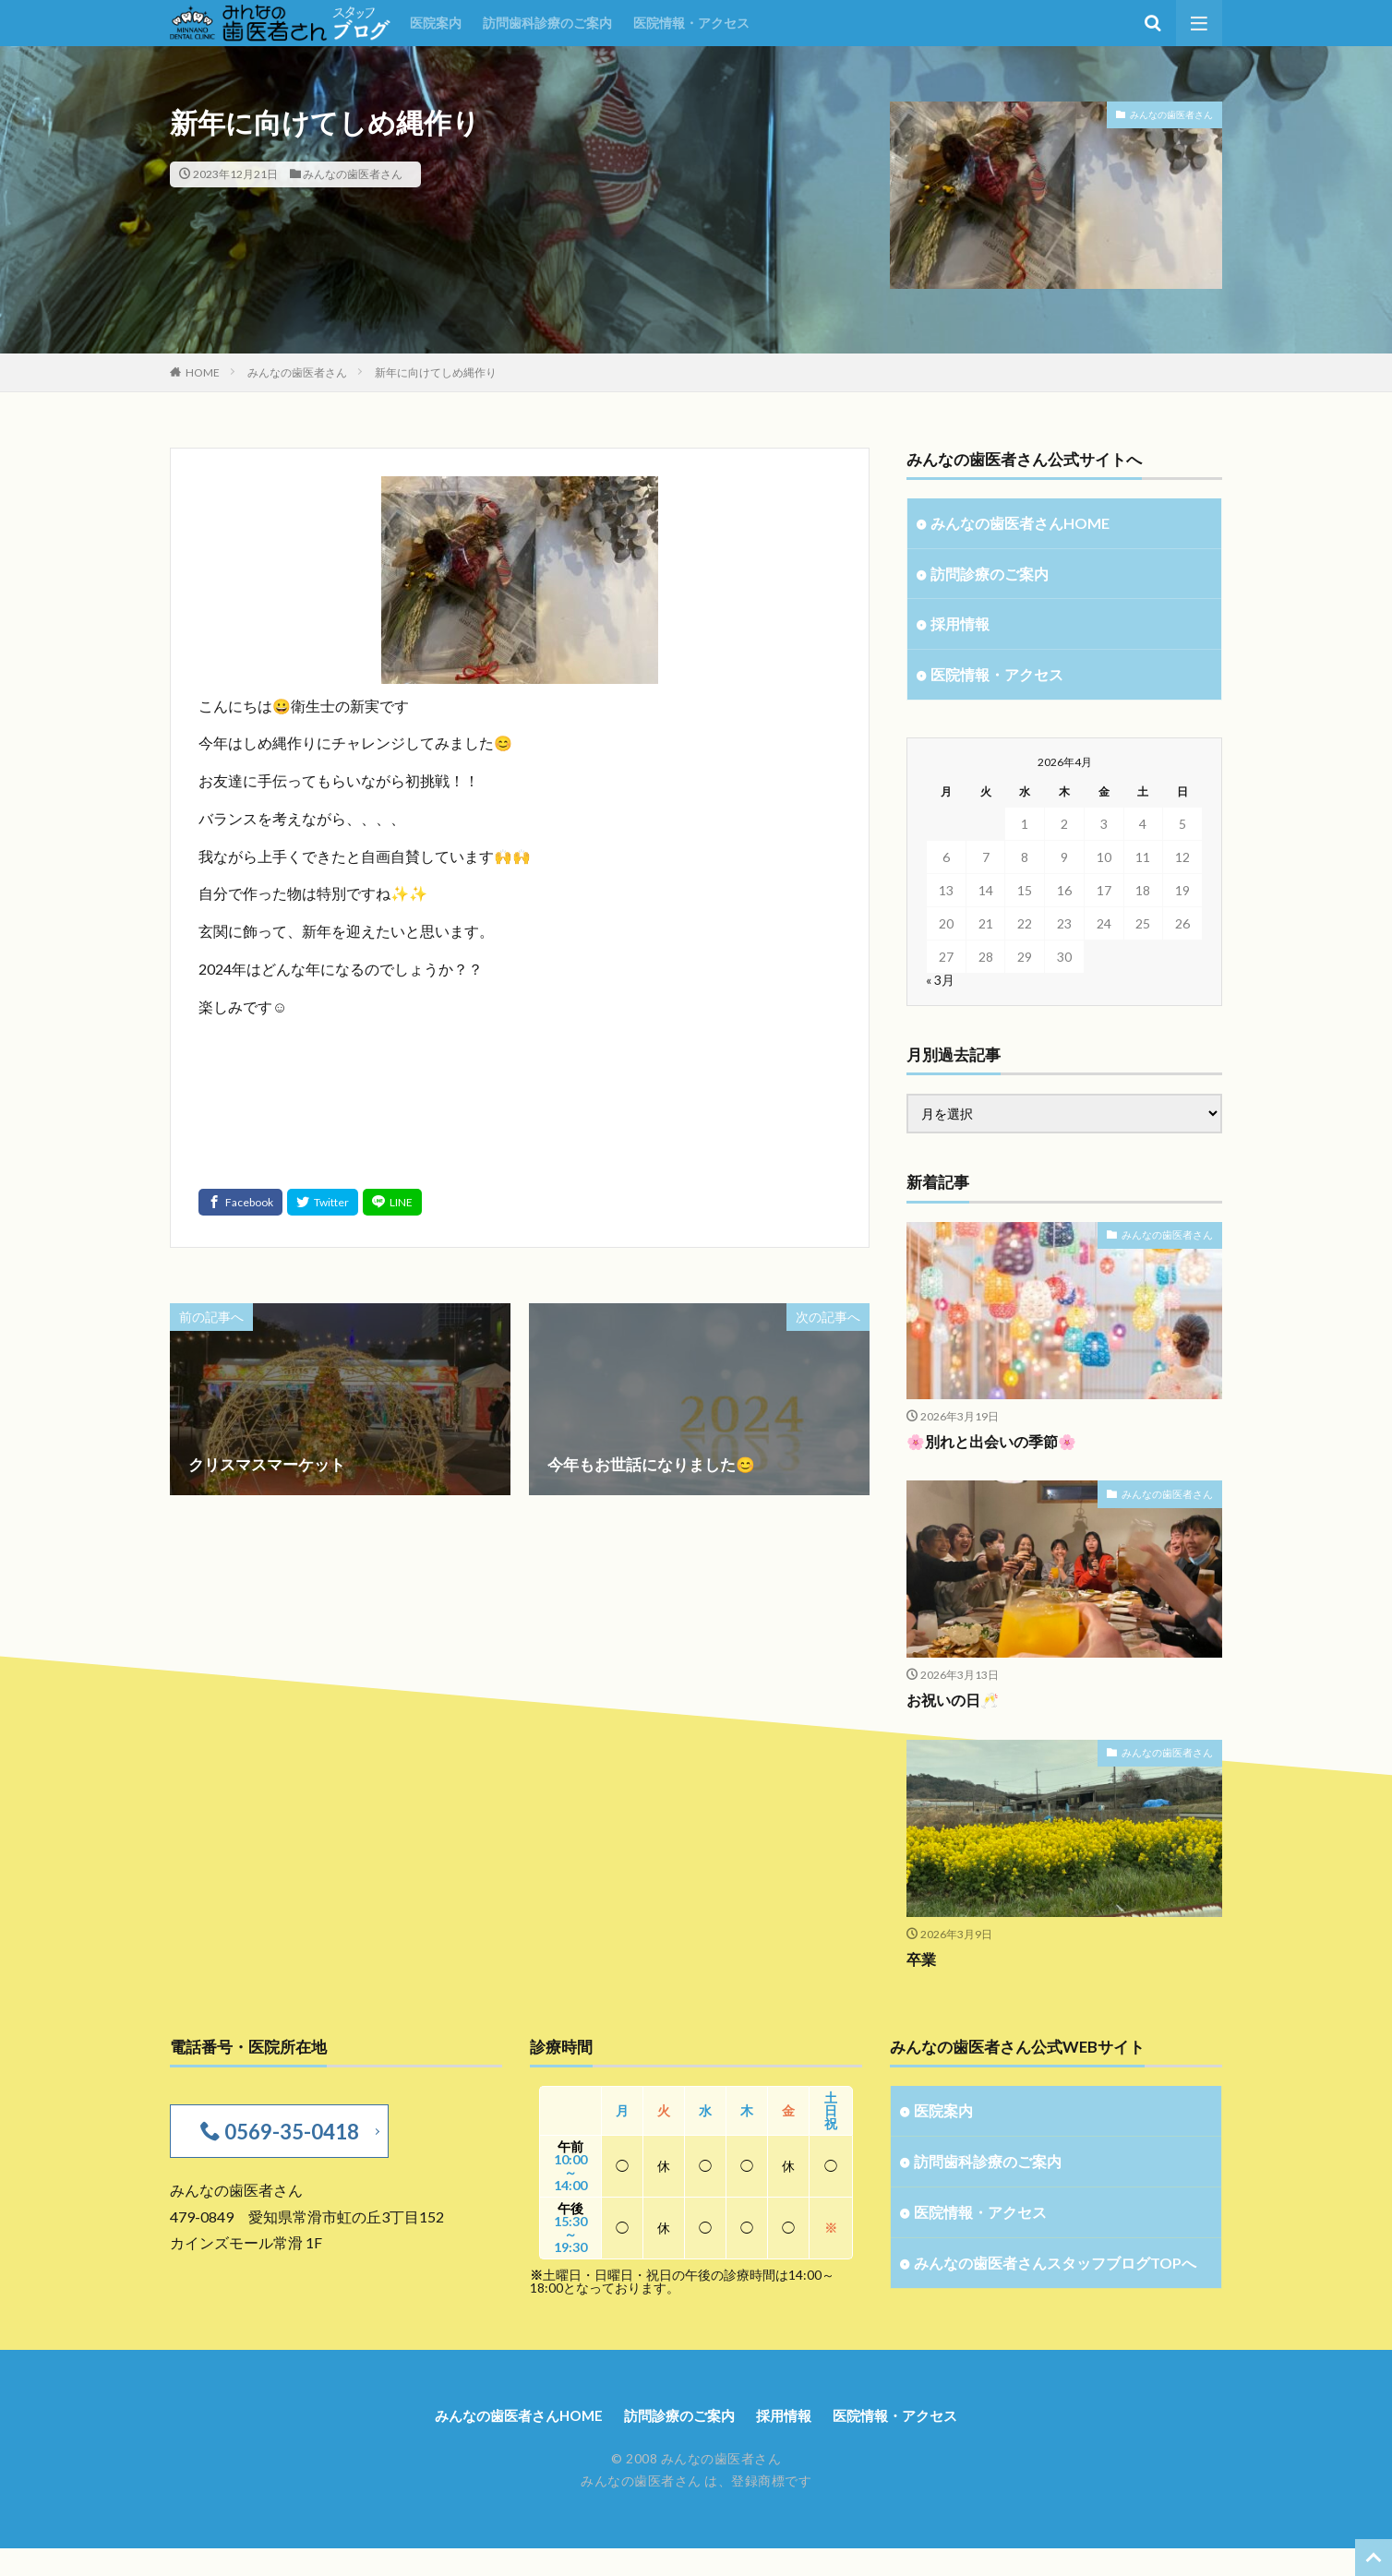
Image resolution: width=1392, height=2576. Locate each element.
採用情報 (961, 627)
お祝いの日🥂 (955, 1705)
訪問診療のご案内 (993, 575)
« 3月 (940, 984)
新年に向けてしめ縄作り (436, 372)
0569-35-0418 (288, 2136)
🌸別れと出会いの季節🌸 (996, 1446)
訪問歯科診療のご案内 (547, 22)
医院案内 (436, 22)
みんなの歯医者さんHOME (1024, 523)
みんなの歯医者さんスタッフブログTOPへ (1049, 2283)
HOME (203, 372)
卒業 (922, 1963)
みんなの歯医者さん (352, 174)
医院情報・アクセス (691, 22)
